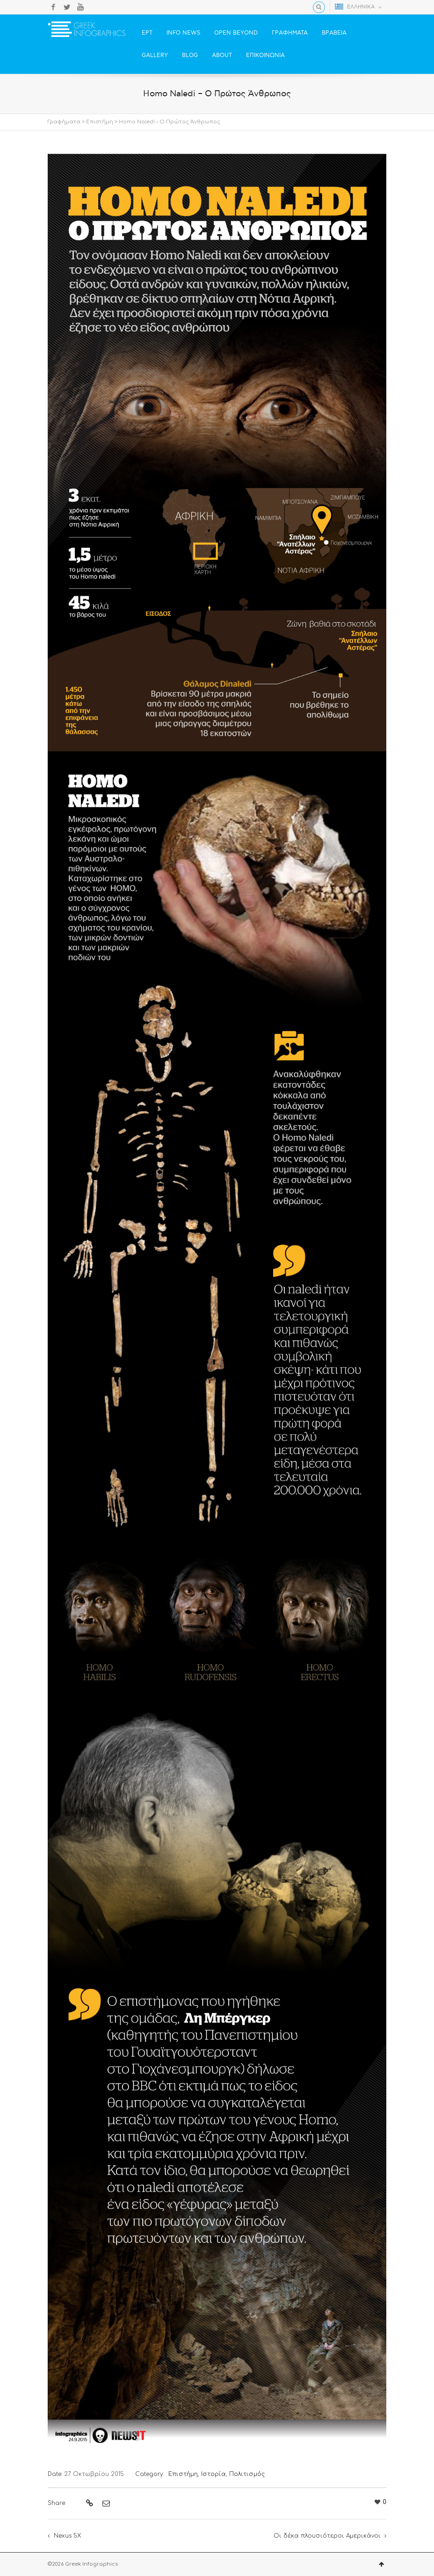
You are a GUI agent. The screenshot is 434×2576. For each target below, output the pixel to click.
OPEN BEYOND (236, 32)
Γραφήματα (64, 122)
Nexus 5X (67, 2536)
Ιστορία (213, 2474)
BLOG (190, 55)
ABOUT (222, 55)
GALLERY (155, 55)
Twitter (66, 7)
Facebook (53, 7)
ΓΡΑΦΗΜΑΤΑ (290, 32)
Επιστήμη (99, 122)
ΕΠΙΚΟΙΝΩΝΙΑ (265, 55)
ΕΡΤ (147, 32)
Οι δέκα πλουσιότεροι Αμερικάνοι (327, 2536)
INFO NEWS (183, 32)
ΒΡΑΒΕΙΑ (334, 32)
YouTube (80, 7)
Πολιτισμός (247, 2474)
